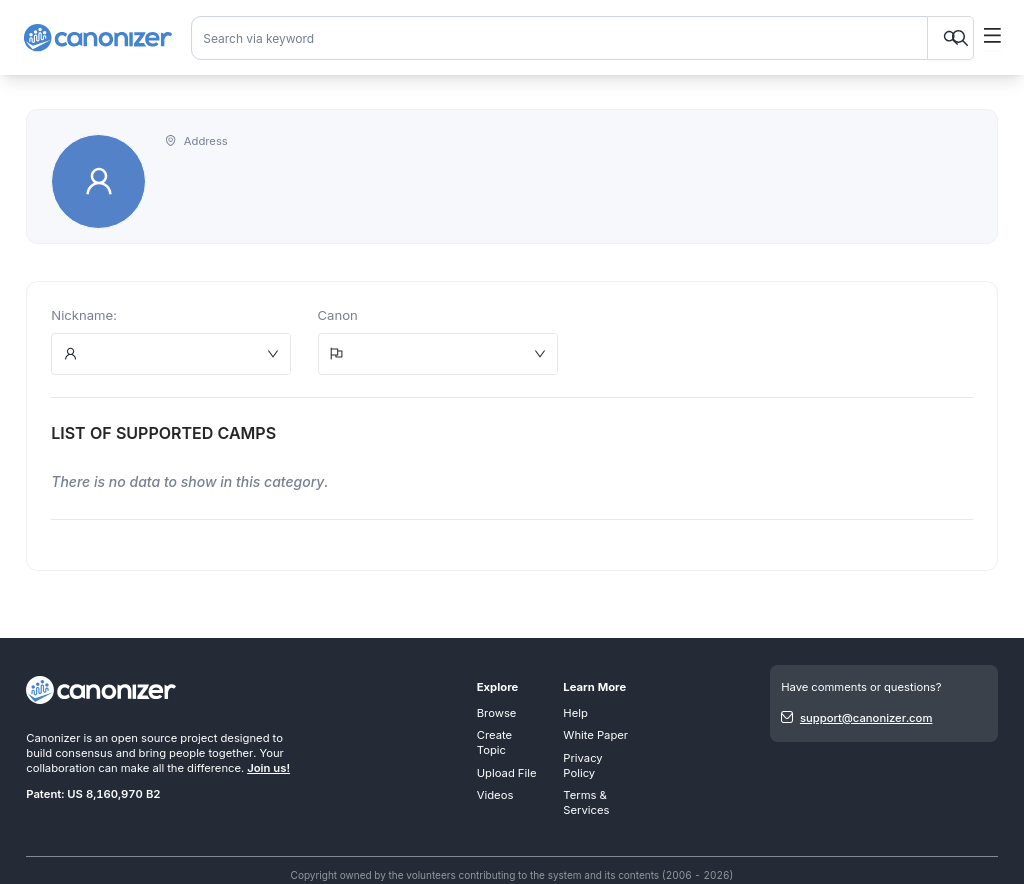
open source (144, 738)
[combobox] (583, 38)
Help (575, 713)
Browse (497, 713)
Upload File (507, 773)
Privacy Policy (582, 765)
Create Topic (494, 742)
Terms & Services (586, 802)
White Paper (595, 735)
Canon (338, 315)
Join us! (268, 768)
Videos (495, 795)
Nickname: (84, 315)
